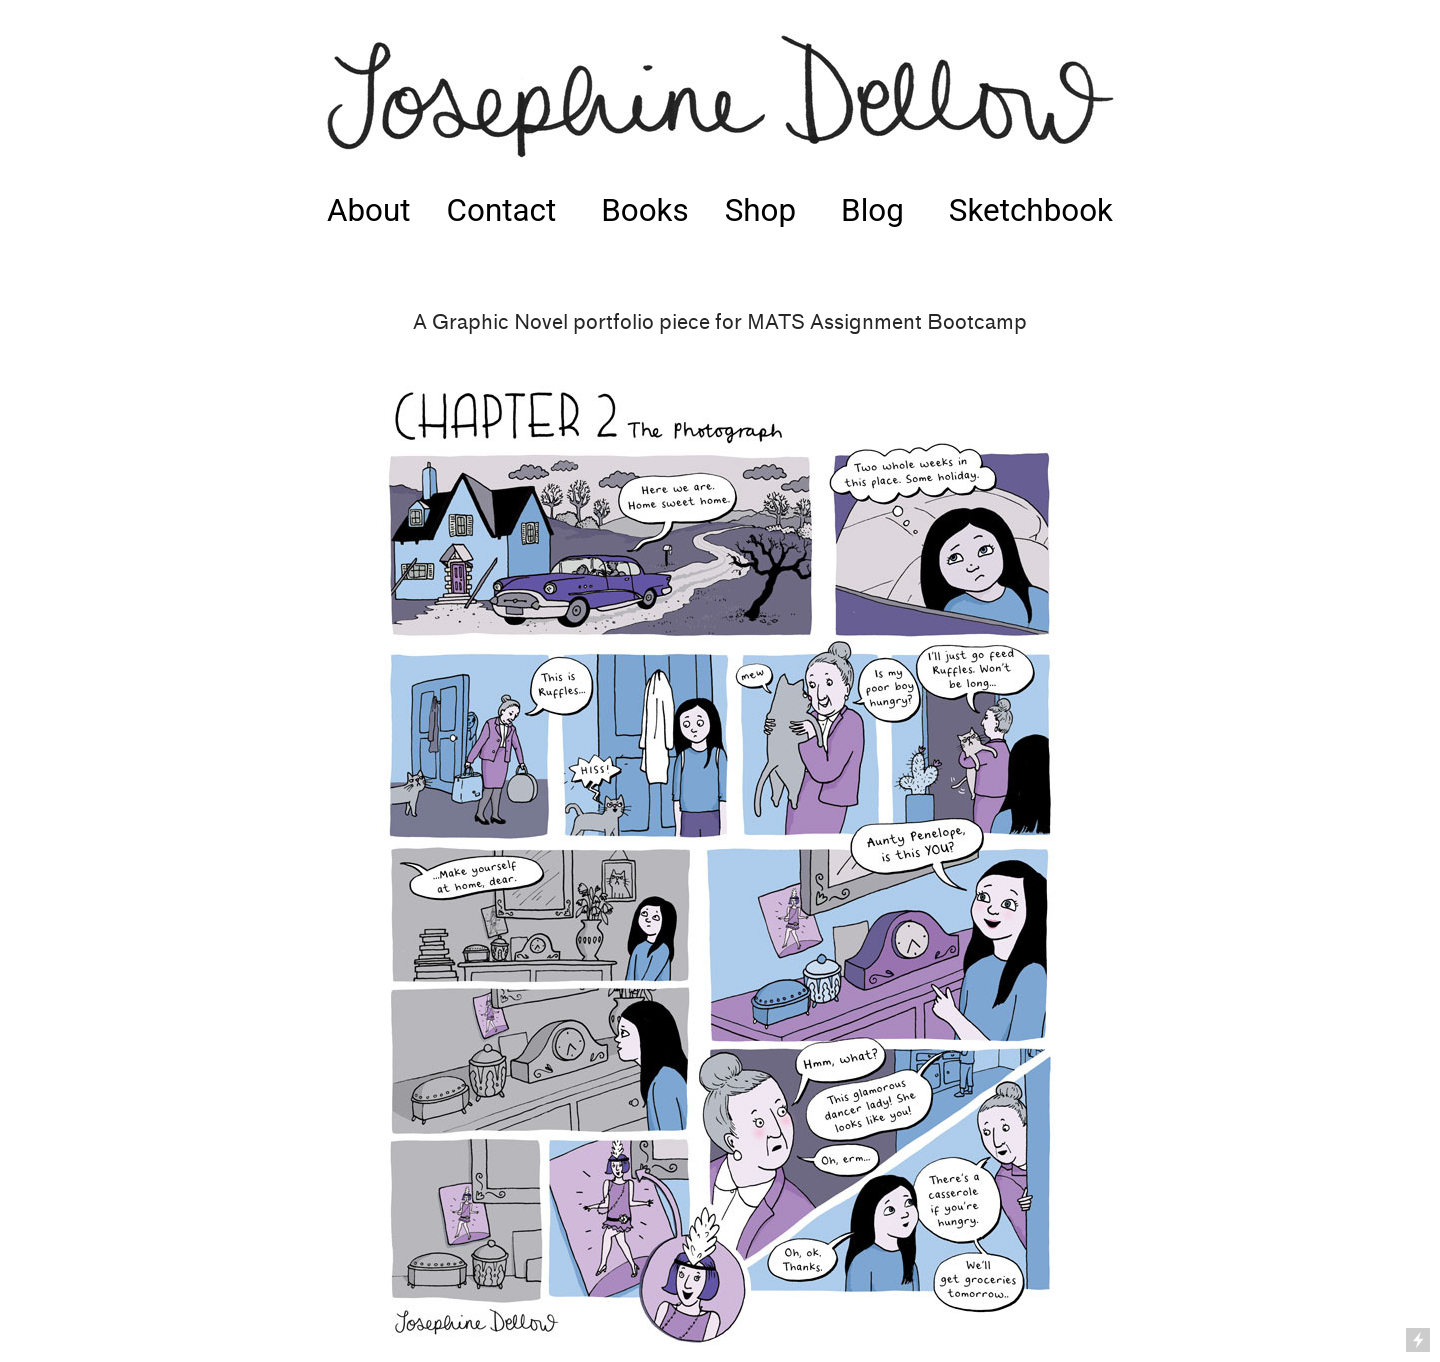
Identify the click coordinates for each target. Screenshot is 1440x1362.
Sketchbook (1031, 210)
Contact (502, 210)
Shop (760, 210)
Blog (872, 210)
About (369, 210)
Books (644, 210)
